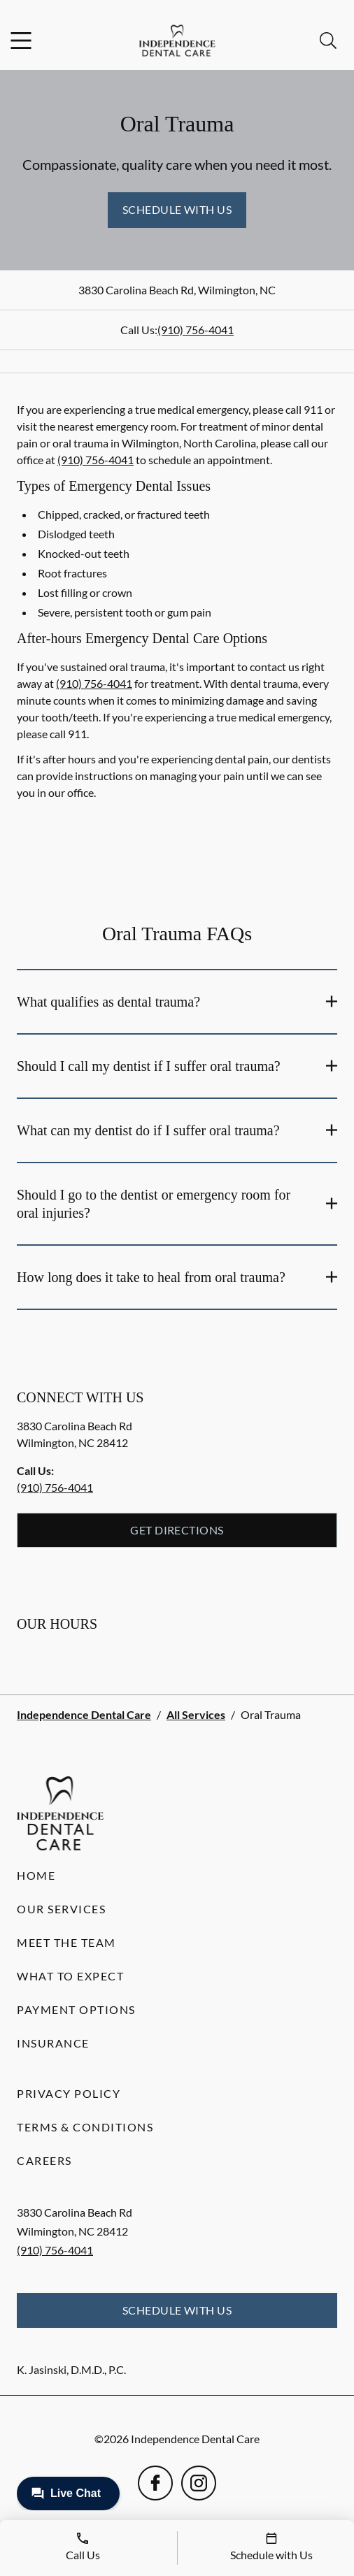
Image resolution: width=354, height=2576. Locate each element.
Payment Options (76, 2009)
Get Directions (177, 1530)
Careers (44, 2160)
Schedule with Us (177, 209)
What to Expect (70, 1976)
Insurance (53, 2043)
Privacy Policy (68, 2093)
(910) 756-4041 (195, 329)
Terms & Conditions (85, 2127)
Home (36, 1875)
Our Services (61, 1908)
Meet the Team (66, 1942)
